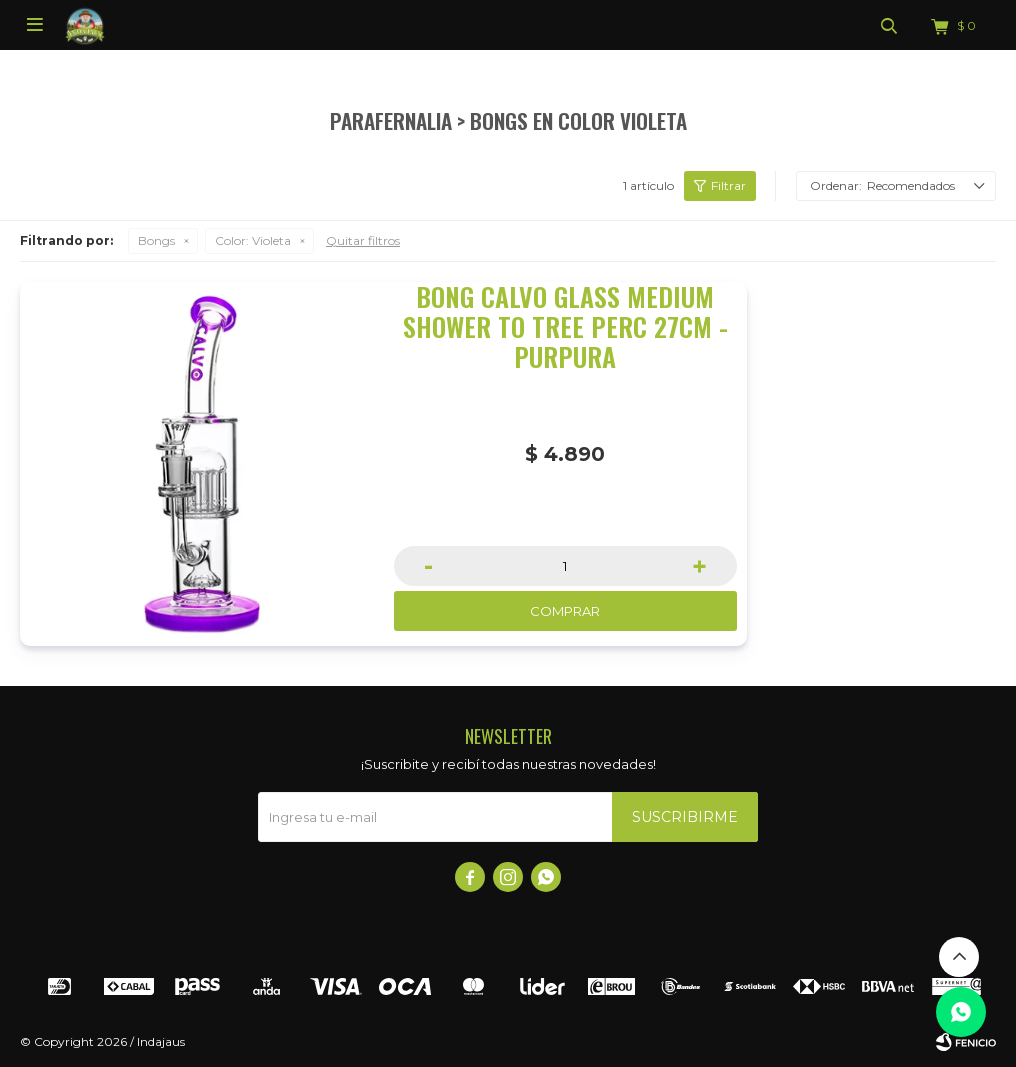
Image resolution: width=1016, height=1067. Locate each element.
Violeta (253, 240)
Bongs (156, 240)
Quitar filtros (363, 240)
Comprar (565, 611)
